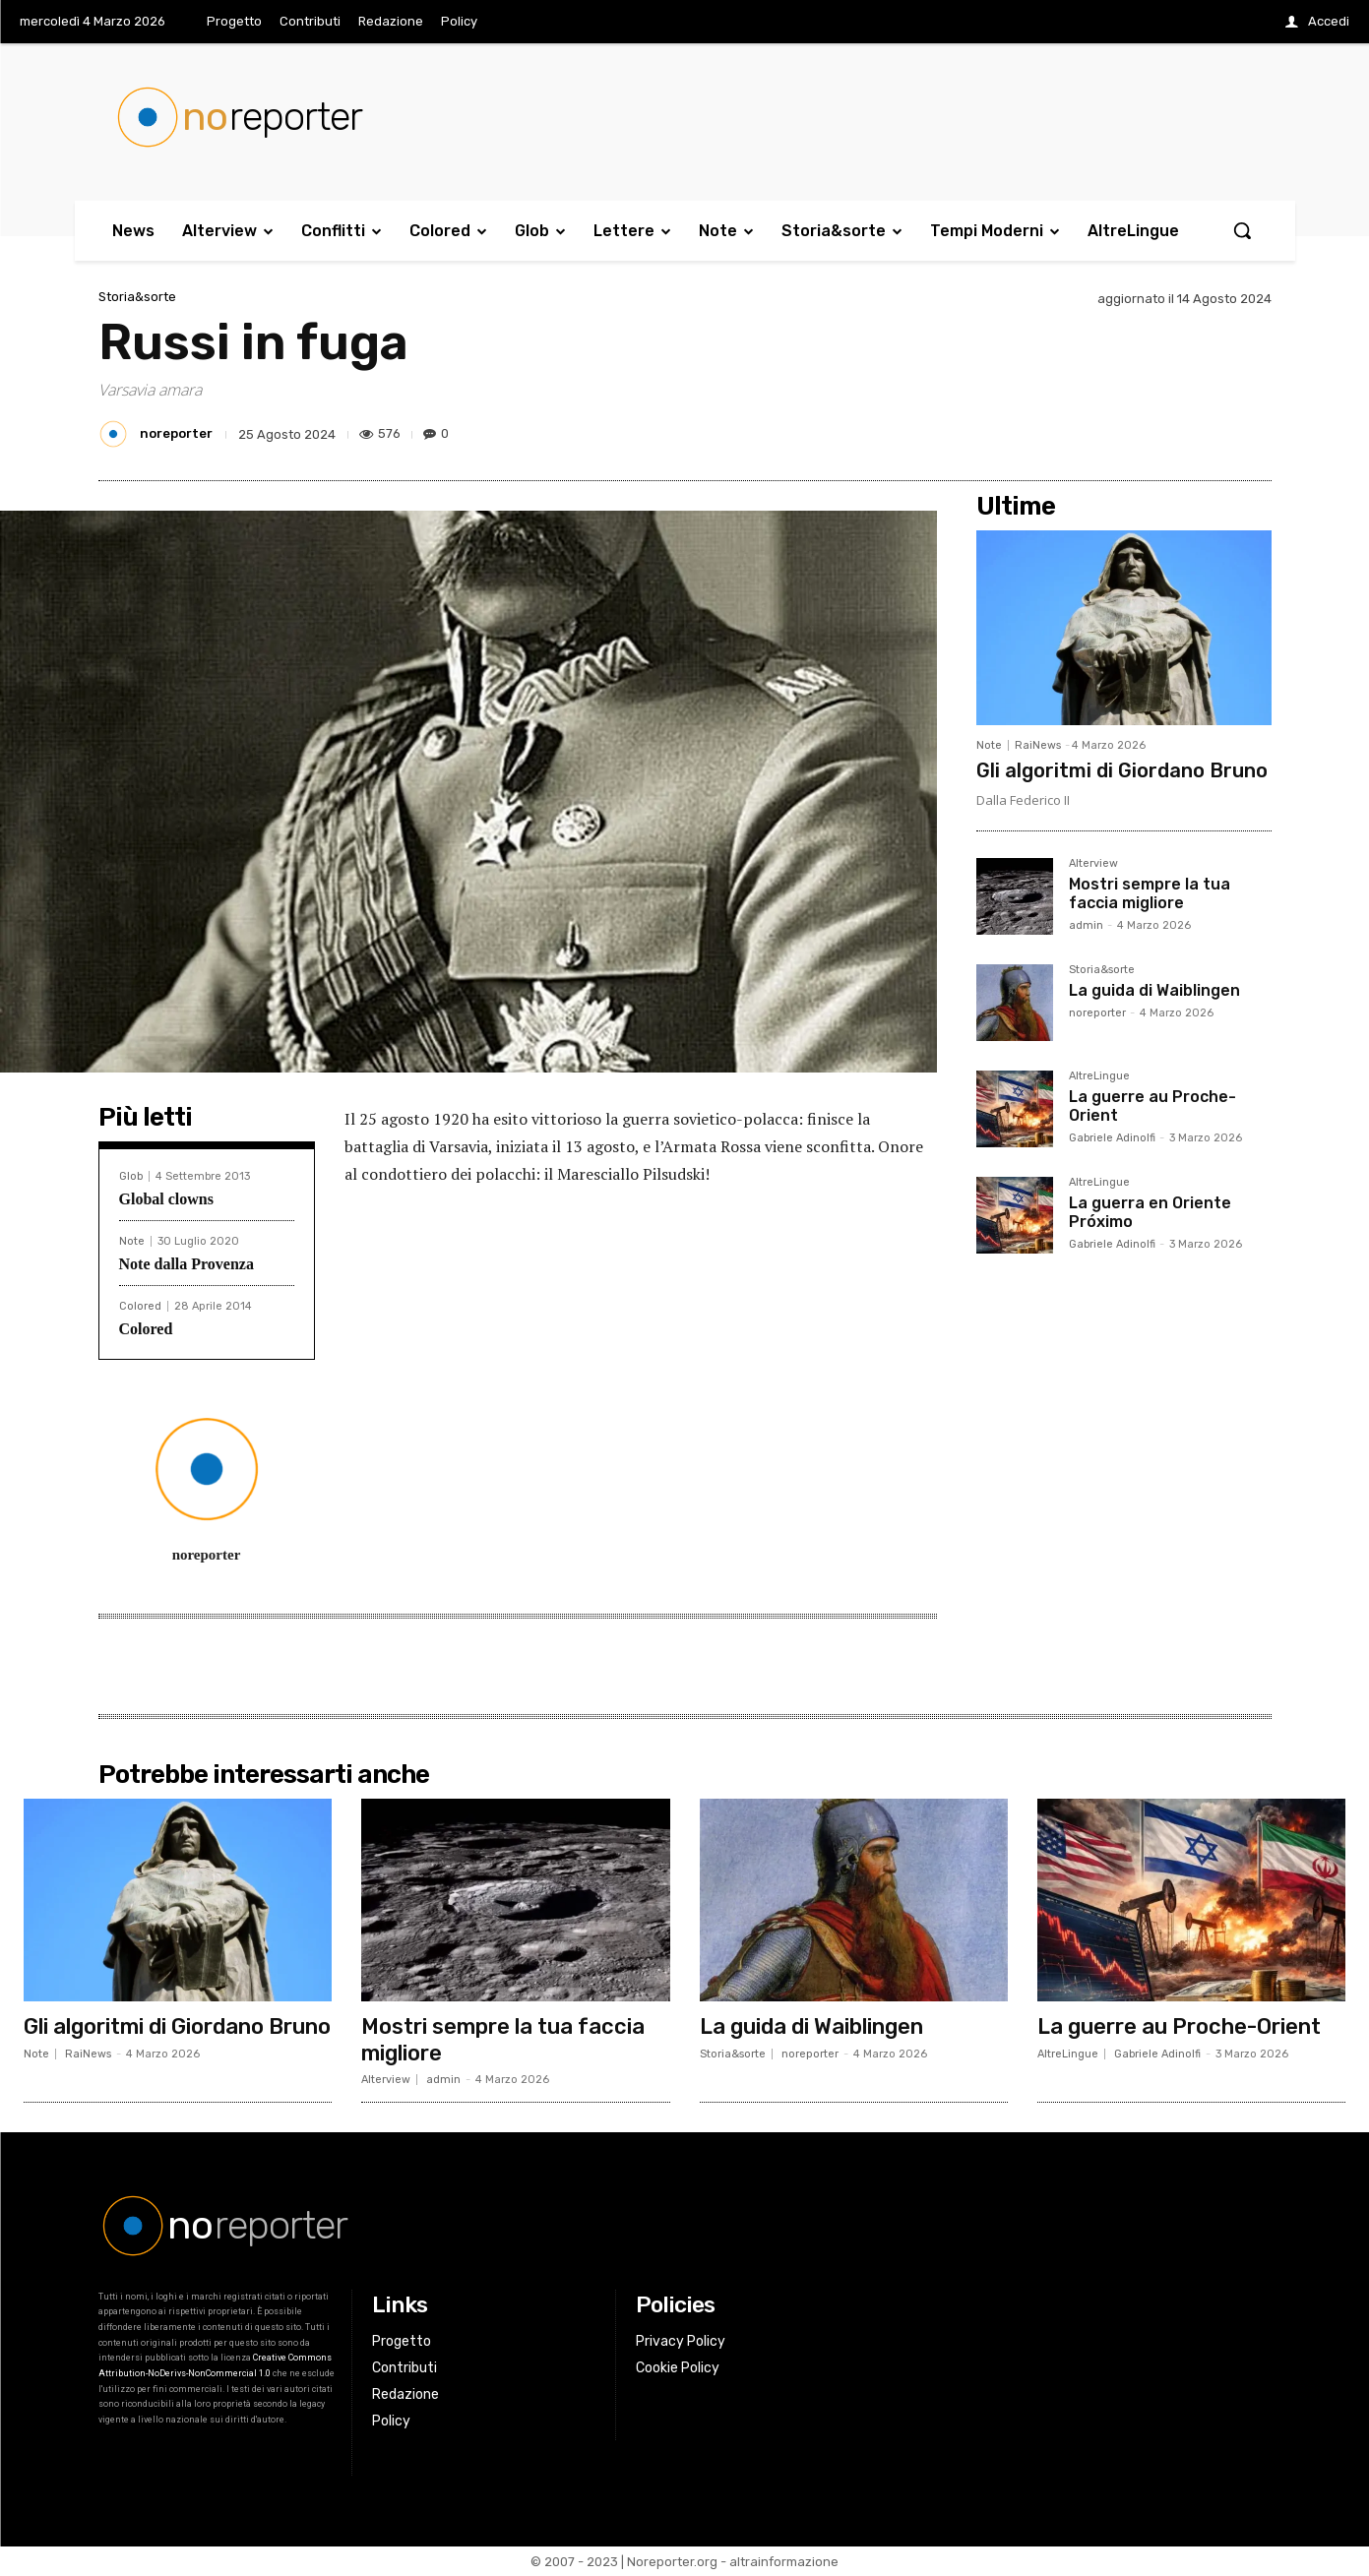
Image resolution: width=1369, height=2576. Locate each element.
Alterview (1093, 864)
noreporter (176, 433)
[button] (1242, 230)
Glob (131, 1176)
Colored (140, 1306)
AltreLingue (1099, 1076)
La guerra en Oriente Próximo (1150, 1212)
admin (1086, 925)
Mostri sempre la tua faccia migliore (1149, 893)
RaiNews (1038, 745)
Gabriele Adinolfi (1112, 1138)
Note (132, 1241)
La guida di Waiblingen (1154, 990)
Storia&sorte (137, 296)
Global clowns (166, 1199)
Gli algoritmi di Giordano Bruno (1122, 770)
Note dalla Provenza (186, 1264)
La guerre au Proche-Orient (1152, 1106)
